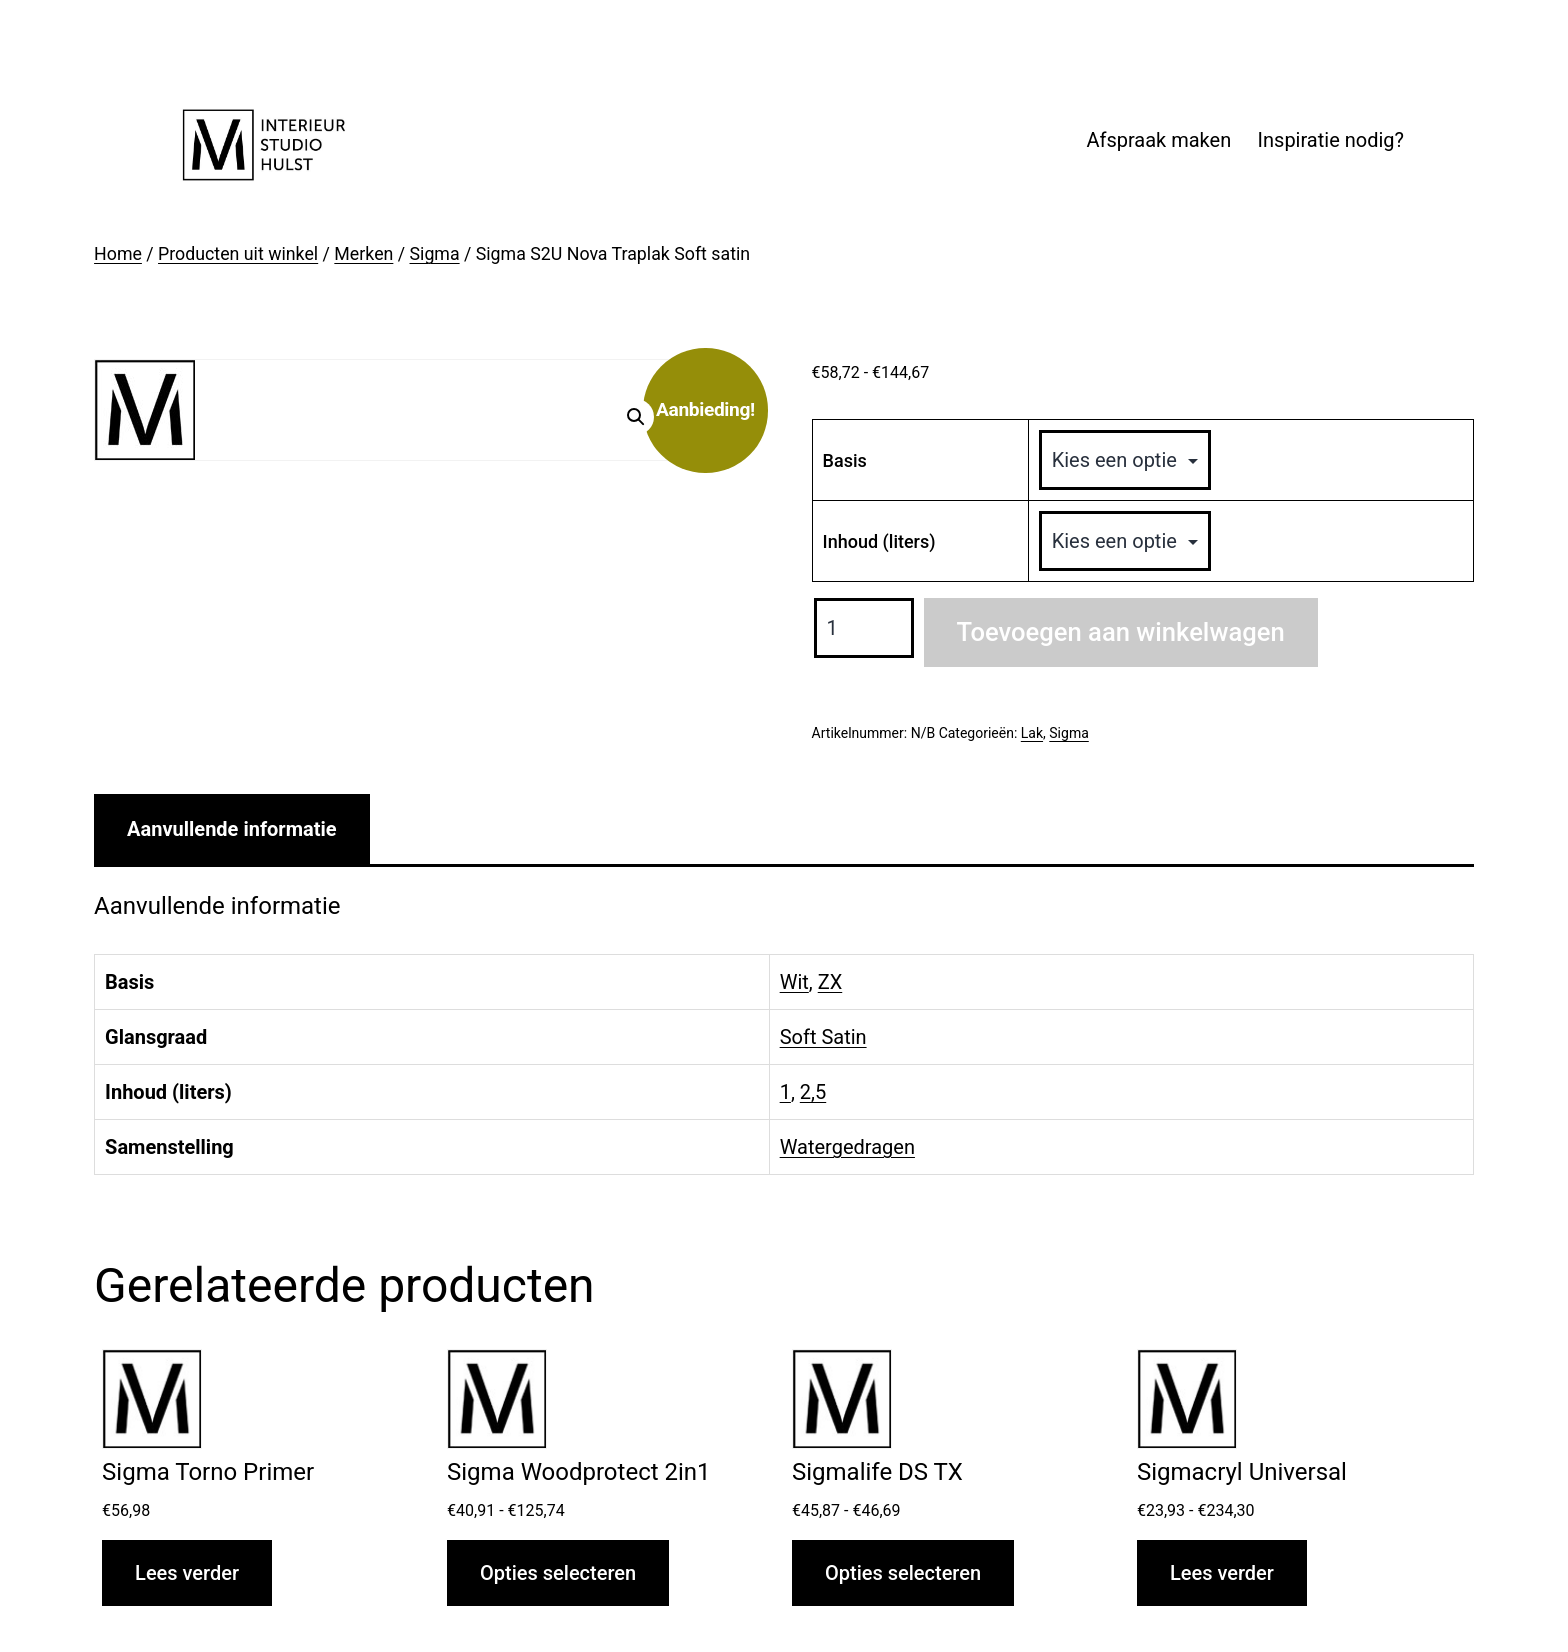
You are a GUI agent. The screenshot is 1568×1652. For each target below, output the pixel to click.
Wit (794, 982)
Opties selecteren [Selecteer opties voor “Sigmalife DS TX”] (903, 1573)
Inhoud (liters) (879, 541)
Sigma (435, 254)
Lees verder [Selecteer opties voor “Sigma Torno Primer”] (187, 1573)
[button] (636, 417)
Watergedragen (847, 1147)
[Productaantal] (864, 628)
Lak (1032, 733)
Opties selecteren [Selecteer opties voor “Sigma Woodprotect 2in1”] (558, 1573)
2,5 (813, 1092)
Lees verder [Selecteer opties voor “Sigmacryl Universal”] (1222, 1573)
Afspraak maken (1158, 140)
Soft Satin (823, 1037)
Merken (363, 254)
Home (118, 254)
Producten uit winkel (238, 254)
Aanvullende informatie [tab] (231, 829)
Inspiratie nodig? (1331, 140)
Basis (845, 460)
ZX (830, 982)
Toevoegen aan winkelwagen (1121, 632)
